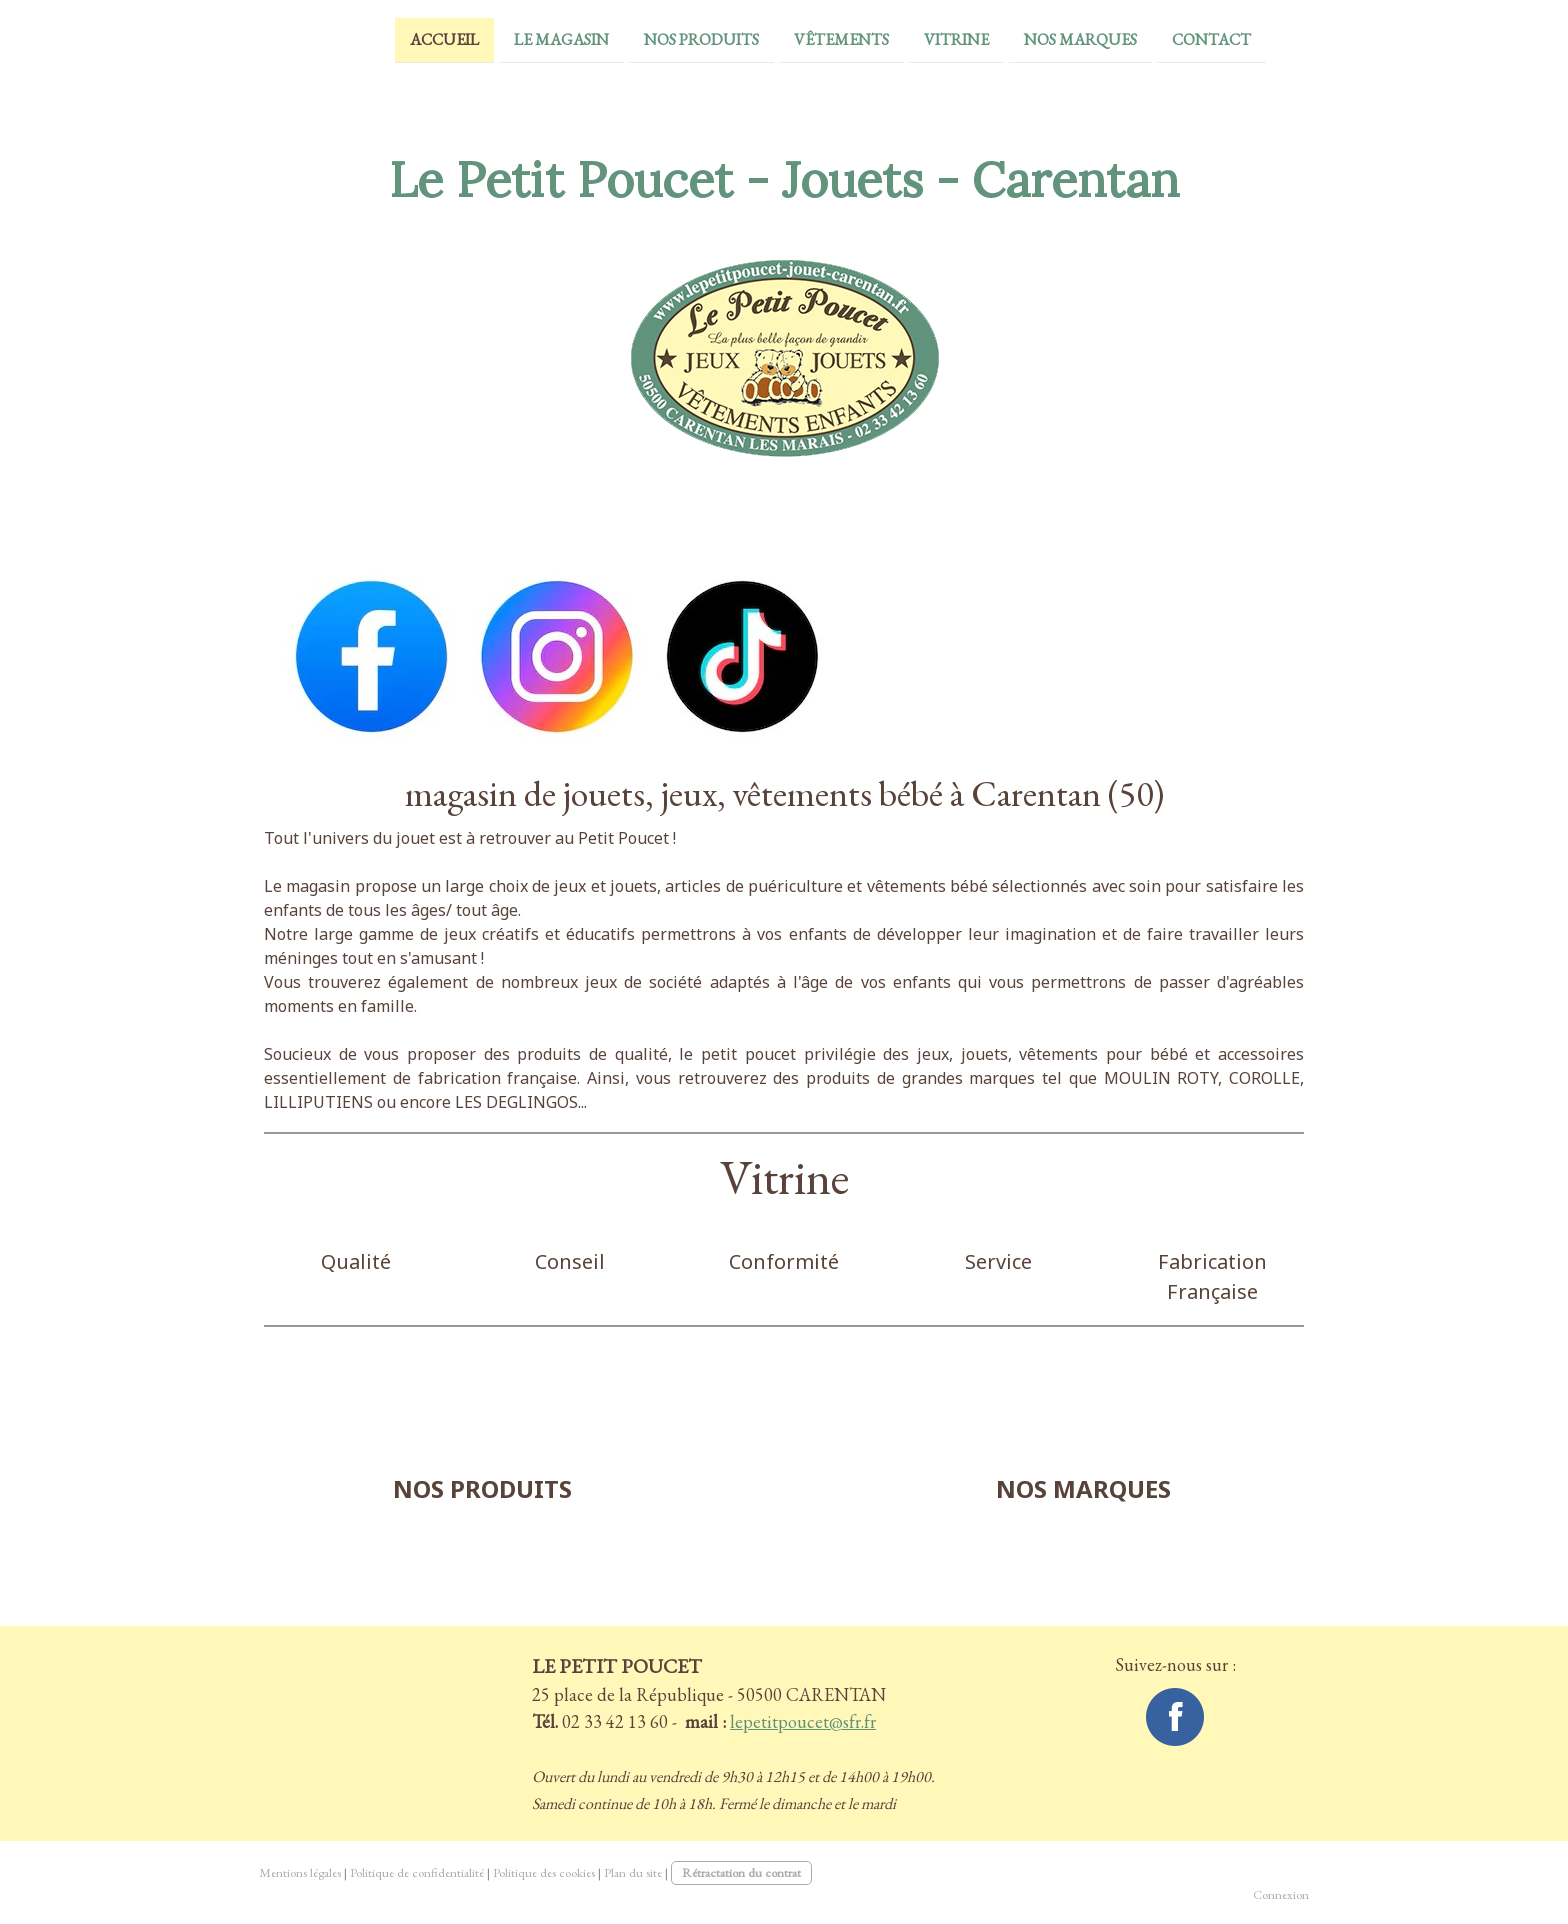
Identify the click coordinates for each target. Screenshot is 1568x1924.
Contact (1165, 38)
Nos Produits (655, 38)
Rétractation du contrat (741, 1872)
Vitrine (910, 38)
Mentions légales (300, 1872)
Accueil (398, 38)
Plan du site (633, 1872)
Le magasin (515, 38)
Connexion (1281, 1894)
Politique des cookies (544, 1872)
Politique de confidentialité (417, 1872)
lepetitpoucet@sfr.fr (803, 1721)
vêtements (795, 38)
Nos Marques (1034, 38)
